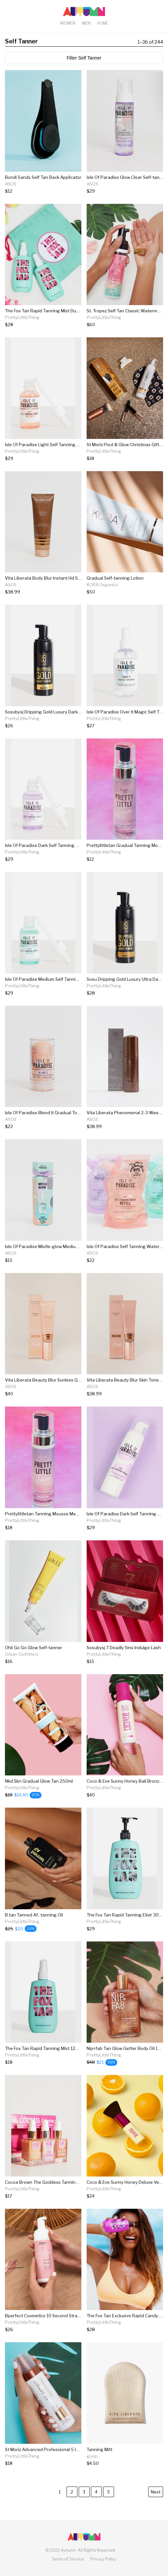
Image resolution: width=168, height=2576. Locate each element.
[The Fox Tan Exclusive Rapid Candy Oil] (125, 2329)
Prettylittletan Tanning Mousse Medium (45, 1513)
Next (155, 2491)
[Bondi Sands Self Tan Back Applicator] (43, 191)
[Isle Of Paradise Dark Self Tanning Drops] (43, 859)
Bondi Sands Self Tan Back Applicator (43, 177)
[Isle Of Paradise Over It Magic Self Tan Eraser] (125, 726)
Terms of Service (68, 2559)
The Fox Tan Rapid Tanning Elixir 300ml (126, 1914)
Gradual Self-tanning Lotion (115, 578)
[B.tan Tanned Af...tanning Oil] (34, 1929)
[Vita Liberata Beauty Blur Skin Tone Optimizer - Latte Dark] (125, 1394)
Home (102, 23)
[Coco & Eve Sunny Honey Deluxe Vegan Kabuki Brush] (125, 2196)
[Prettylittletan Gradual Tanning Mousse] (125, 859)
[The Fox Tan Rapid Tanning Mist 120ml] (43, 2062)
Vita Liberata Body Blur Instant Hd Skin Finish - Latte (58, 578)
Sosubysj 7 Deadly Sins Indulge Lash (124, 1647)
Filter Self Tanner (84, 57)
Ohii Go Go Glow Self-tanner (33, 1647)
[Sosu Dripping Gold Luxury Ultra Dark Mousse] (125, 993)
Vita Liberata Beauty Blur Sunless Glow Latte (51, 1380)
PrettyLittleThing (22, 317)
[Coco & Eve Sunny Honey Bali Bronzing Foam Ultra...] (125, 1795)
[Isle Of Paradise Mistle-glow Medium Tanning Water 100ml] (43, 1260)
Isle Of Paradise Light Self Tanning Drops (47, 444)
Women (67, 23)
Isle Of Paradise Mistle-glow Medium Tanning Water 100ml (64, 1246)
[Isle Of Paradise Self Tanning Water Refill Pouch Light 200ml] (125, 1260)
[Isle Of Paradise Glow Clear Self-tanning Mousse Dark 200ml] (125, 191)
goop (92, 2456)
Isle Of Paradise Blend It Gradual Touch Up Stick (53, 1112)
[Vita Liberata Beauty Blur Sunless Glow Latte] (43, 1394)
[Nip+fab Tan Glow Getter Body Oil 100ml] (125, 2062)
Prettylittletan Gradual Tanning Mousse (127, 845)
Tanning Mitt (99, 2449)
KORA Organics (102, 584)
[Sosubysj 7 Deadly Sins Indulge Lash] (124, 1661)
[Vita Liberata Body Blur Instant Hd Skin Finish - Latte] (43, 592)
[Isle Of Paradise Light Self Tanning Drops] (43, 458)
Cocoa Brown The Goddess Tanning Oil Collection (55, 2182)
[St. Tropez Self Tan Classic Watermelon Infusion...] (125, 325)
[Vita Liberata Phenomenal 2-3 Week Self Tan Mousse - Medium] (125, 1126)
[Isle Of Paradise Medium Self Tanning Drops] (43, 993)
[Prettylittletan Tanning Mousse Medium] (43, 1528)
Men (86, 23)
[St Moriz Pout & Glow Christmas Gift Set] (125, 458)
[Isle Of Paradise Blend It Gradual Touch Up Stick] (43, 1126)
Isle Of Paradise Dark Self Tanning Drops (46, 845)
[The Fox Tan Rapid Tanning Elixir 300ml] (125, 1929)
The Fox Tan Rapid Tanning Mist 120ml (44, 2048)
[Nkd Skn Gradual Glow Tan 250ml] (39, 1795)
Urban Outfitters (22, 1654)
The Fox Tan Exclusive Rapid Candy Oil (125, 2315)
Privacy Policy (103, 2559)
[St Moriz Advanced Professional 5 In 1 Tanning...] (43, 2463)
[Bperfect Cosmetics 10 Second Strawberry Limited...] (43, 2329)
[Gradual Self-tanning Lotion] (115, 592)
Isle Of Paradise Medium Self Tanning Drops (49, 979)
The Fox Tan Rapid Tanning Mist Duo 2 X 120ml (52, 310)
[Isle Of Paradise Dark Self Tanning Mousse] (125, 1528)
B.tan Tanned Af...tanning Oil (34, 1914)
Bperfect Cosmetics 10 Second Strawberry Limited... (57, 2315)
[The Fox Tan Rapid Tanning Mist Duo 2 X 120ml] (43, 325)
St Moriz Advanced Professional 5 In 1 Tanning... (53, 2449)
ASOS (10, 183)
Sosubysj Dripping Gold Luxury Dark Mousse (50, 711)
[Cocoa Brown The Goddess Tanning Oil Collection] (43, 2196)
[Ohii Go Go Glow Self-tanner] (33, 1661)
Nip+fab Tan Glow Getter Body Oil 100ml (127, 2048)
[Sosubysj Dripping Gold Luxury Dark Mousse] (43, 726)
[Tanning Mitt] (99, 2463)
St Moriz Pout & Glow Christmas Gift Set (127, 444)
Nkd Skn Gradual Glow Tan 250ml (39, 1781)
